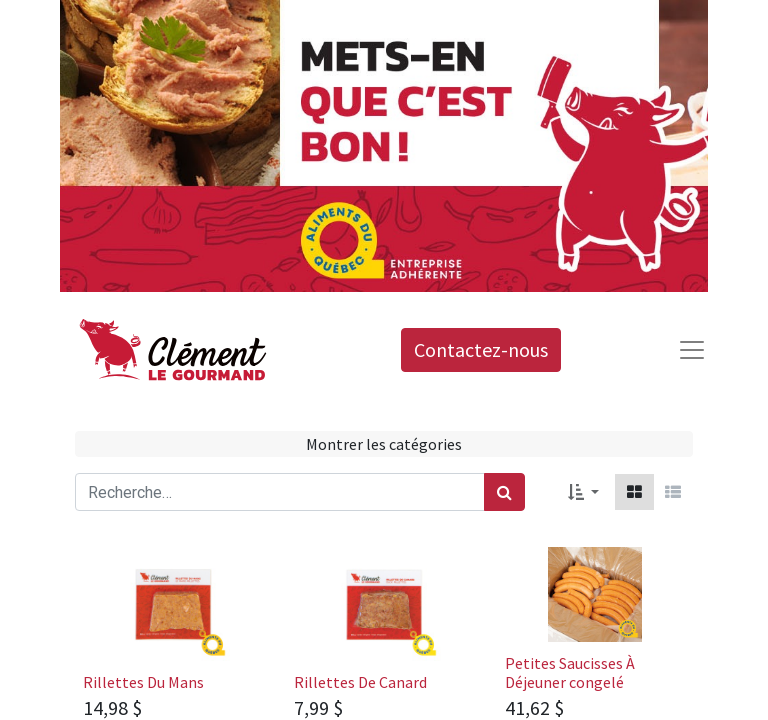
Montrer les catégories (384, 444)
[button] (583, 492)
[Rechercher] (504, 492)
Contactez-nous (481, 349)
